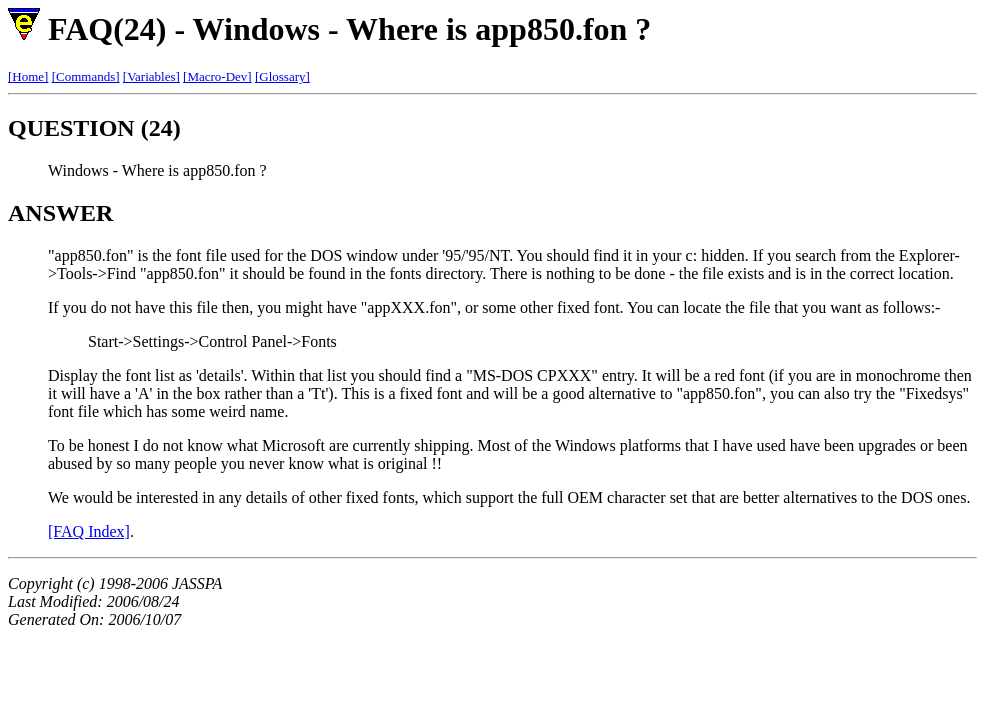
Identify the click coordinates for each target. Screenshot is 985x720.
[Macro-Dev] (217, 76)
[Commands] (86, 76)
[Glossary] (282, 76)
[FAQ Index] (89, 531)
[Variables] (151, 76)
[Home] (28, 76)
